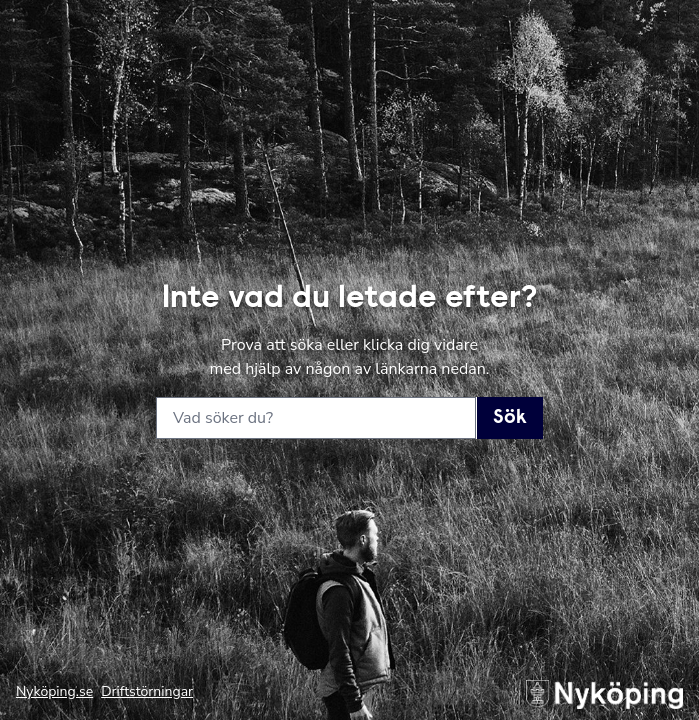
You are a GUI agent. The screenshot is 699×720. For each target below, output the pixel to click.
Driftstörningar (147, 691)
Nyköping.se (54, 691)
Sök (510, 418)
